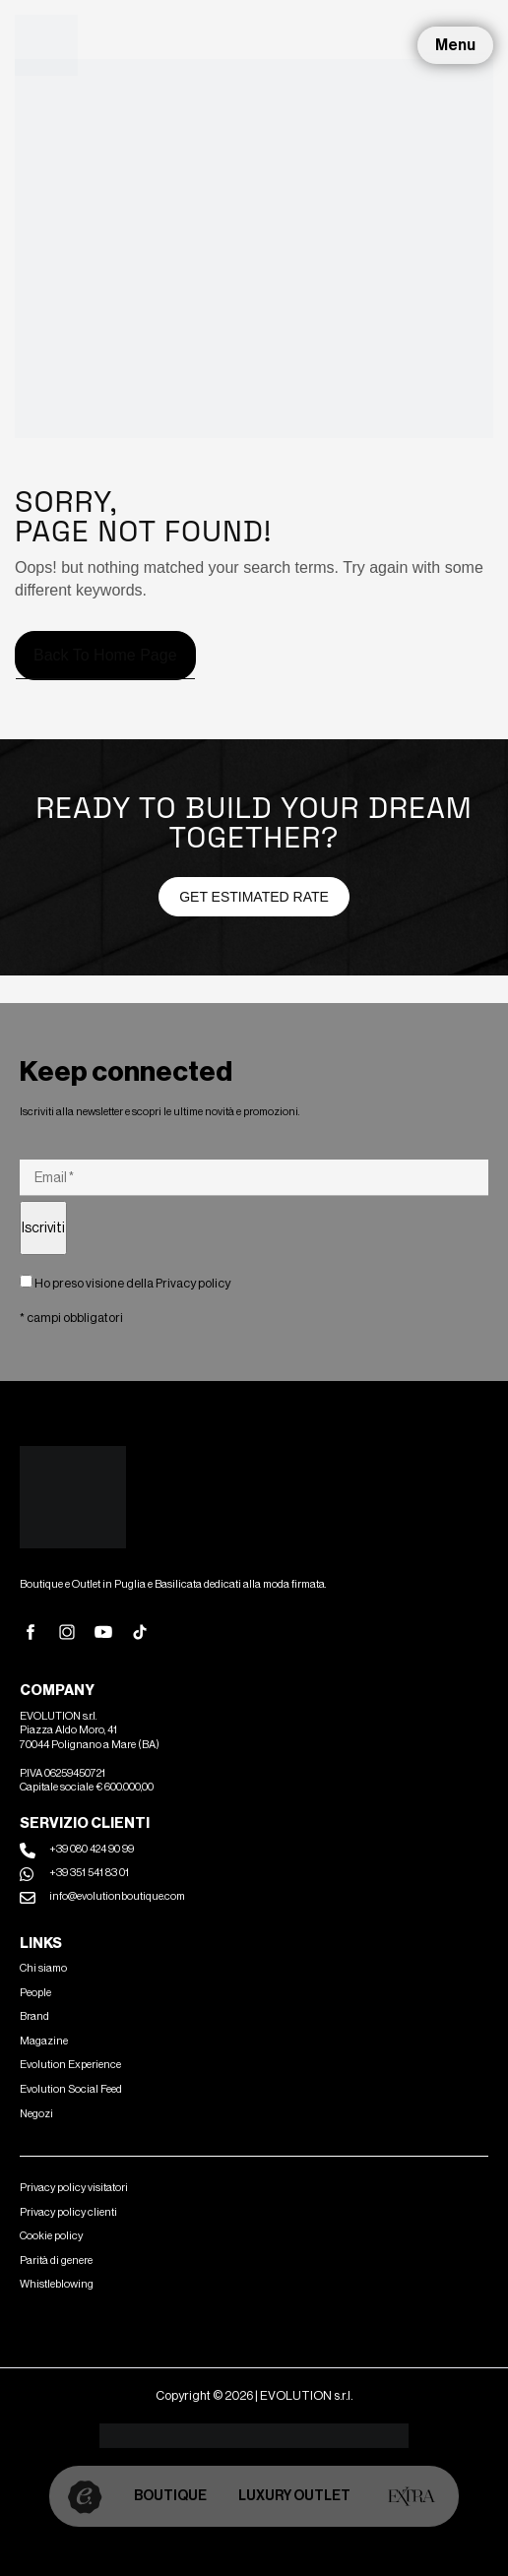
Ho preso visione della (125, 1283)
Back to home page (105, 655)
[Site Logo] (46, 44)
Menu (455, 44)
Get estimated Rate (254, 897)
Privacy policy (193, 1283)
